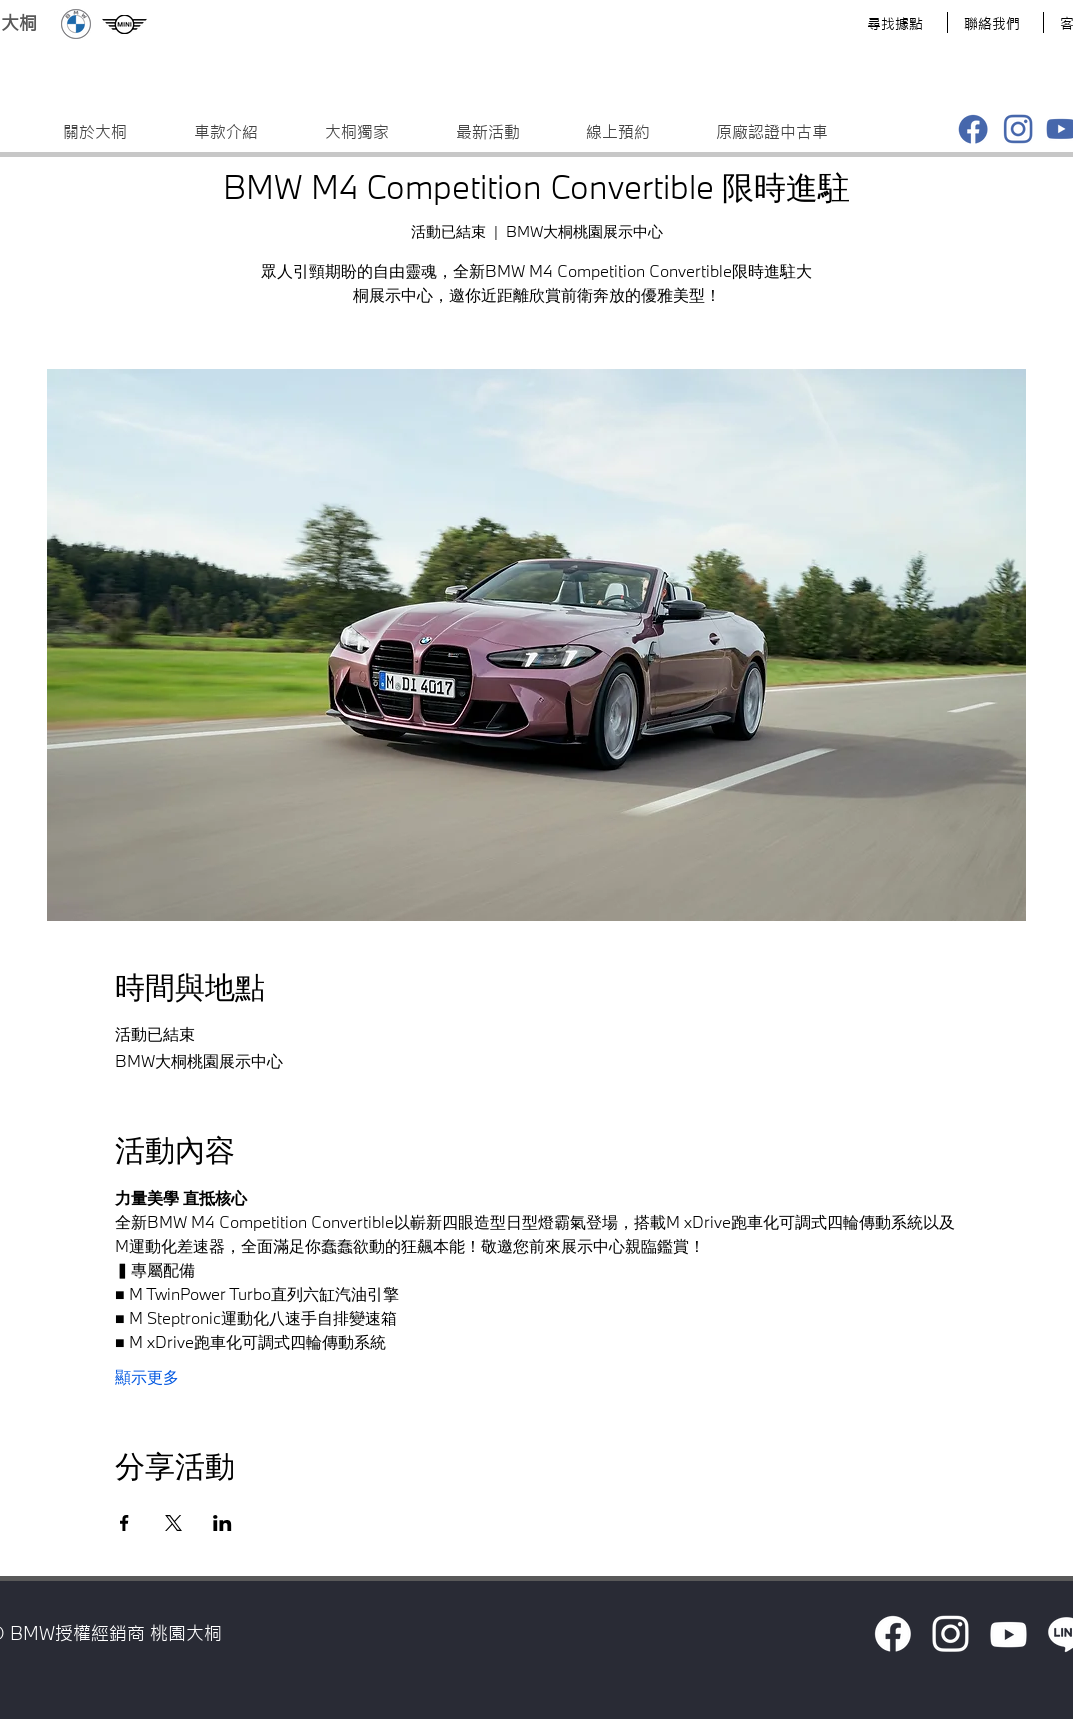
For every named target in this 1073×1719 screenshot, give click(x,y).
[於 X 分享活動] (173, 1523)
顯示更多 (147, 1379)
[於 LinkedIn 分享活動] (222, 1523)
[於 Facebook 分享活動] (124, 1523)
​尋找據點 (895, 24)
